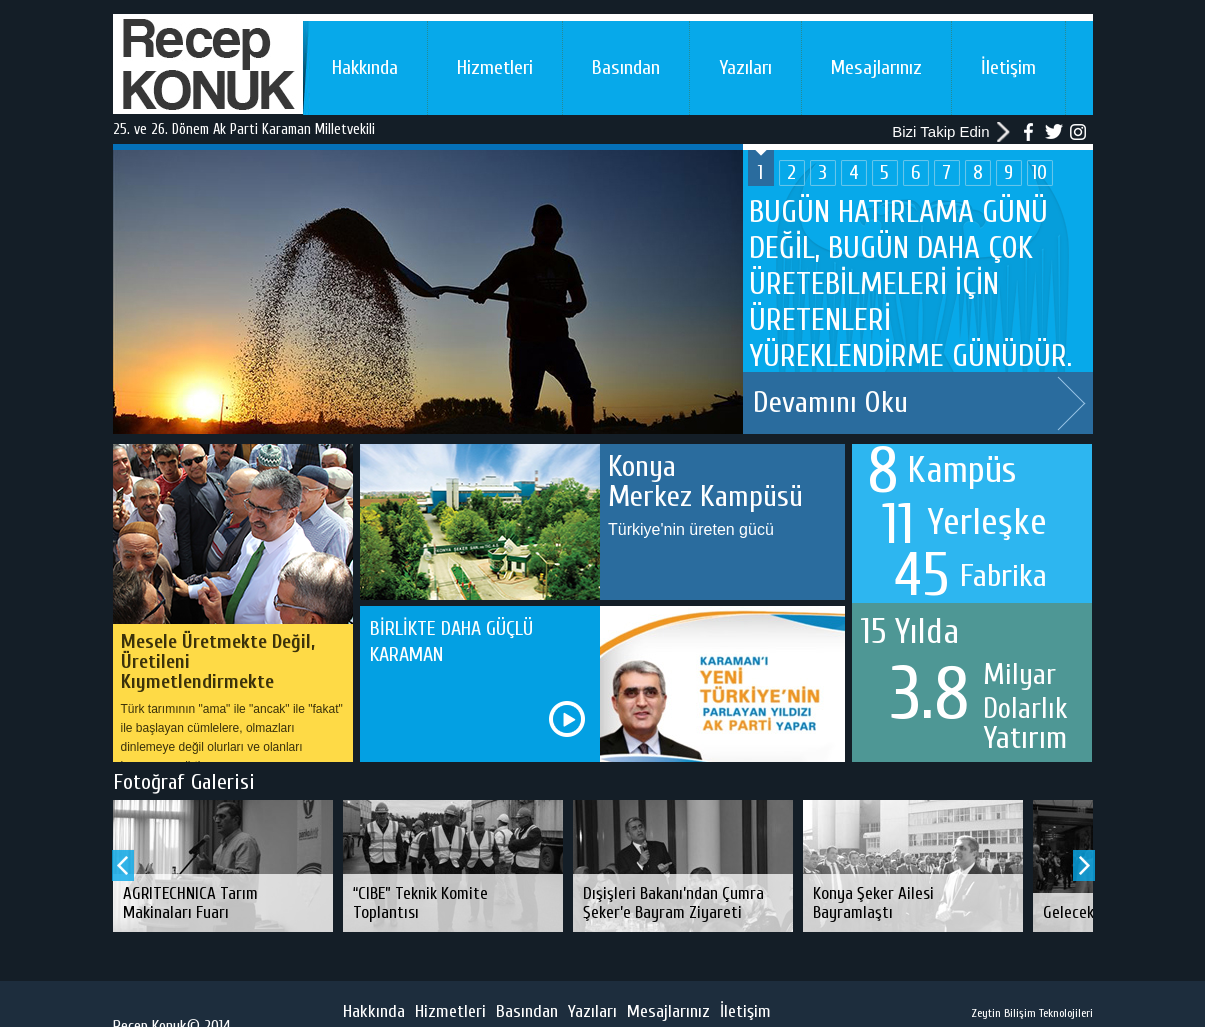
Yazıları (745, 67)
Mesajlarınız (876, 67)
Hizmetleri (495, 67)
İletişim (1008, 67)
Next (1071, 403)
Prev (123, 866)
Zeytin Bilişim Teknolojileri (1032, 1013)
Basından (626, 67)
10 (1039, 172)
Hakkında (365, 67)
